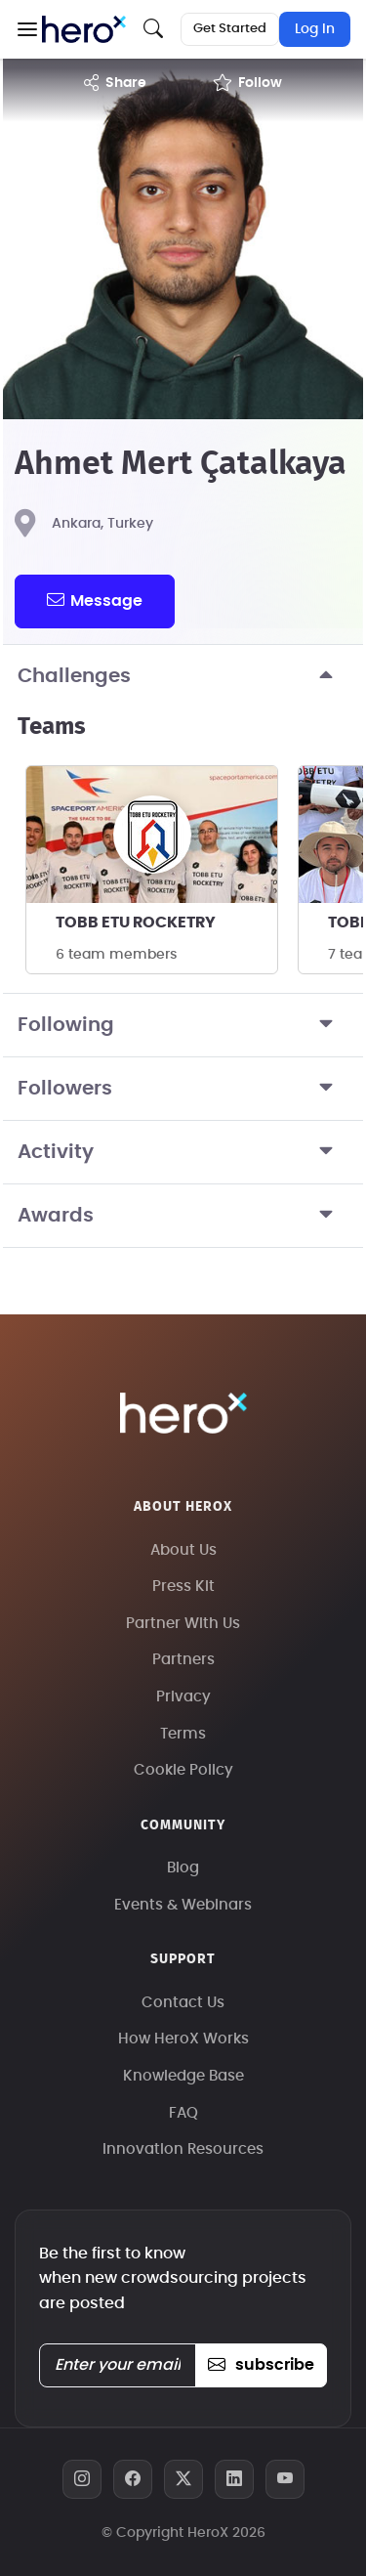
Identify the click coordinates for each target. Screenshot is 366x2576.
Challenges (183, 676)
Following (183, 1025)
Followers (183, 1088)
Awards (183, 1215)
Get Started (229, 28)
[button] (27, 29)
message (94, 600)
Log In (315, 29)
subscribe (261, 2365)
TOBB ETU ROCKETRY (136, 922)
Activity (183, 1152)
